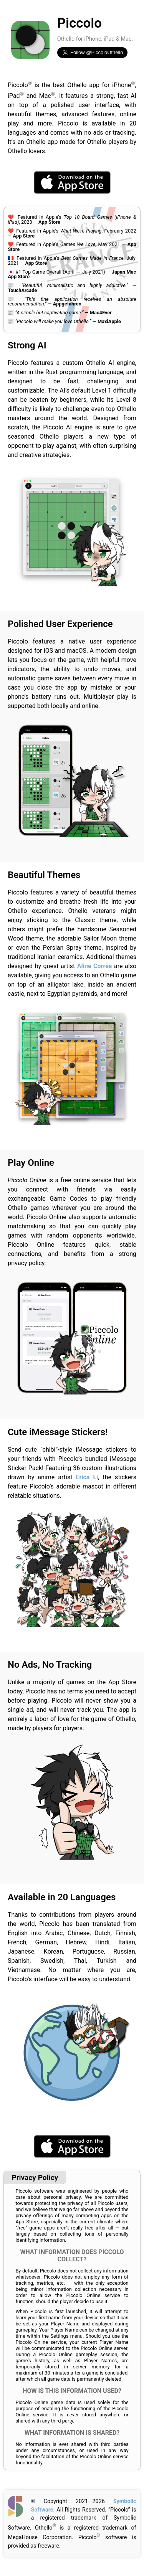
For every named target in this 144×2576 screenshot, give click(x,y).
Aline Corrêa (94, 966)
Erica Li (87, 1477)
